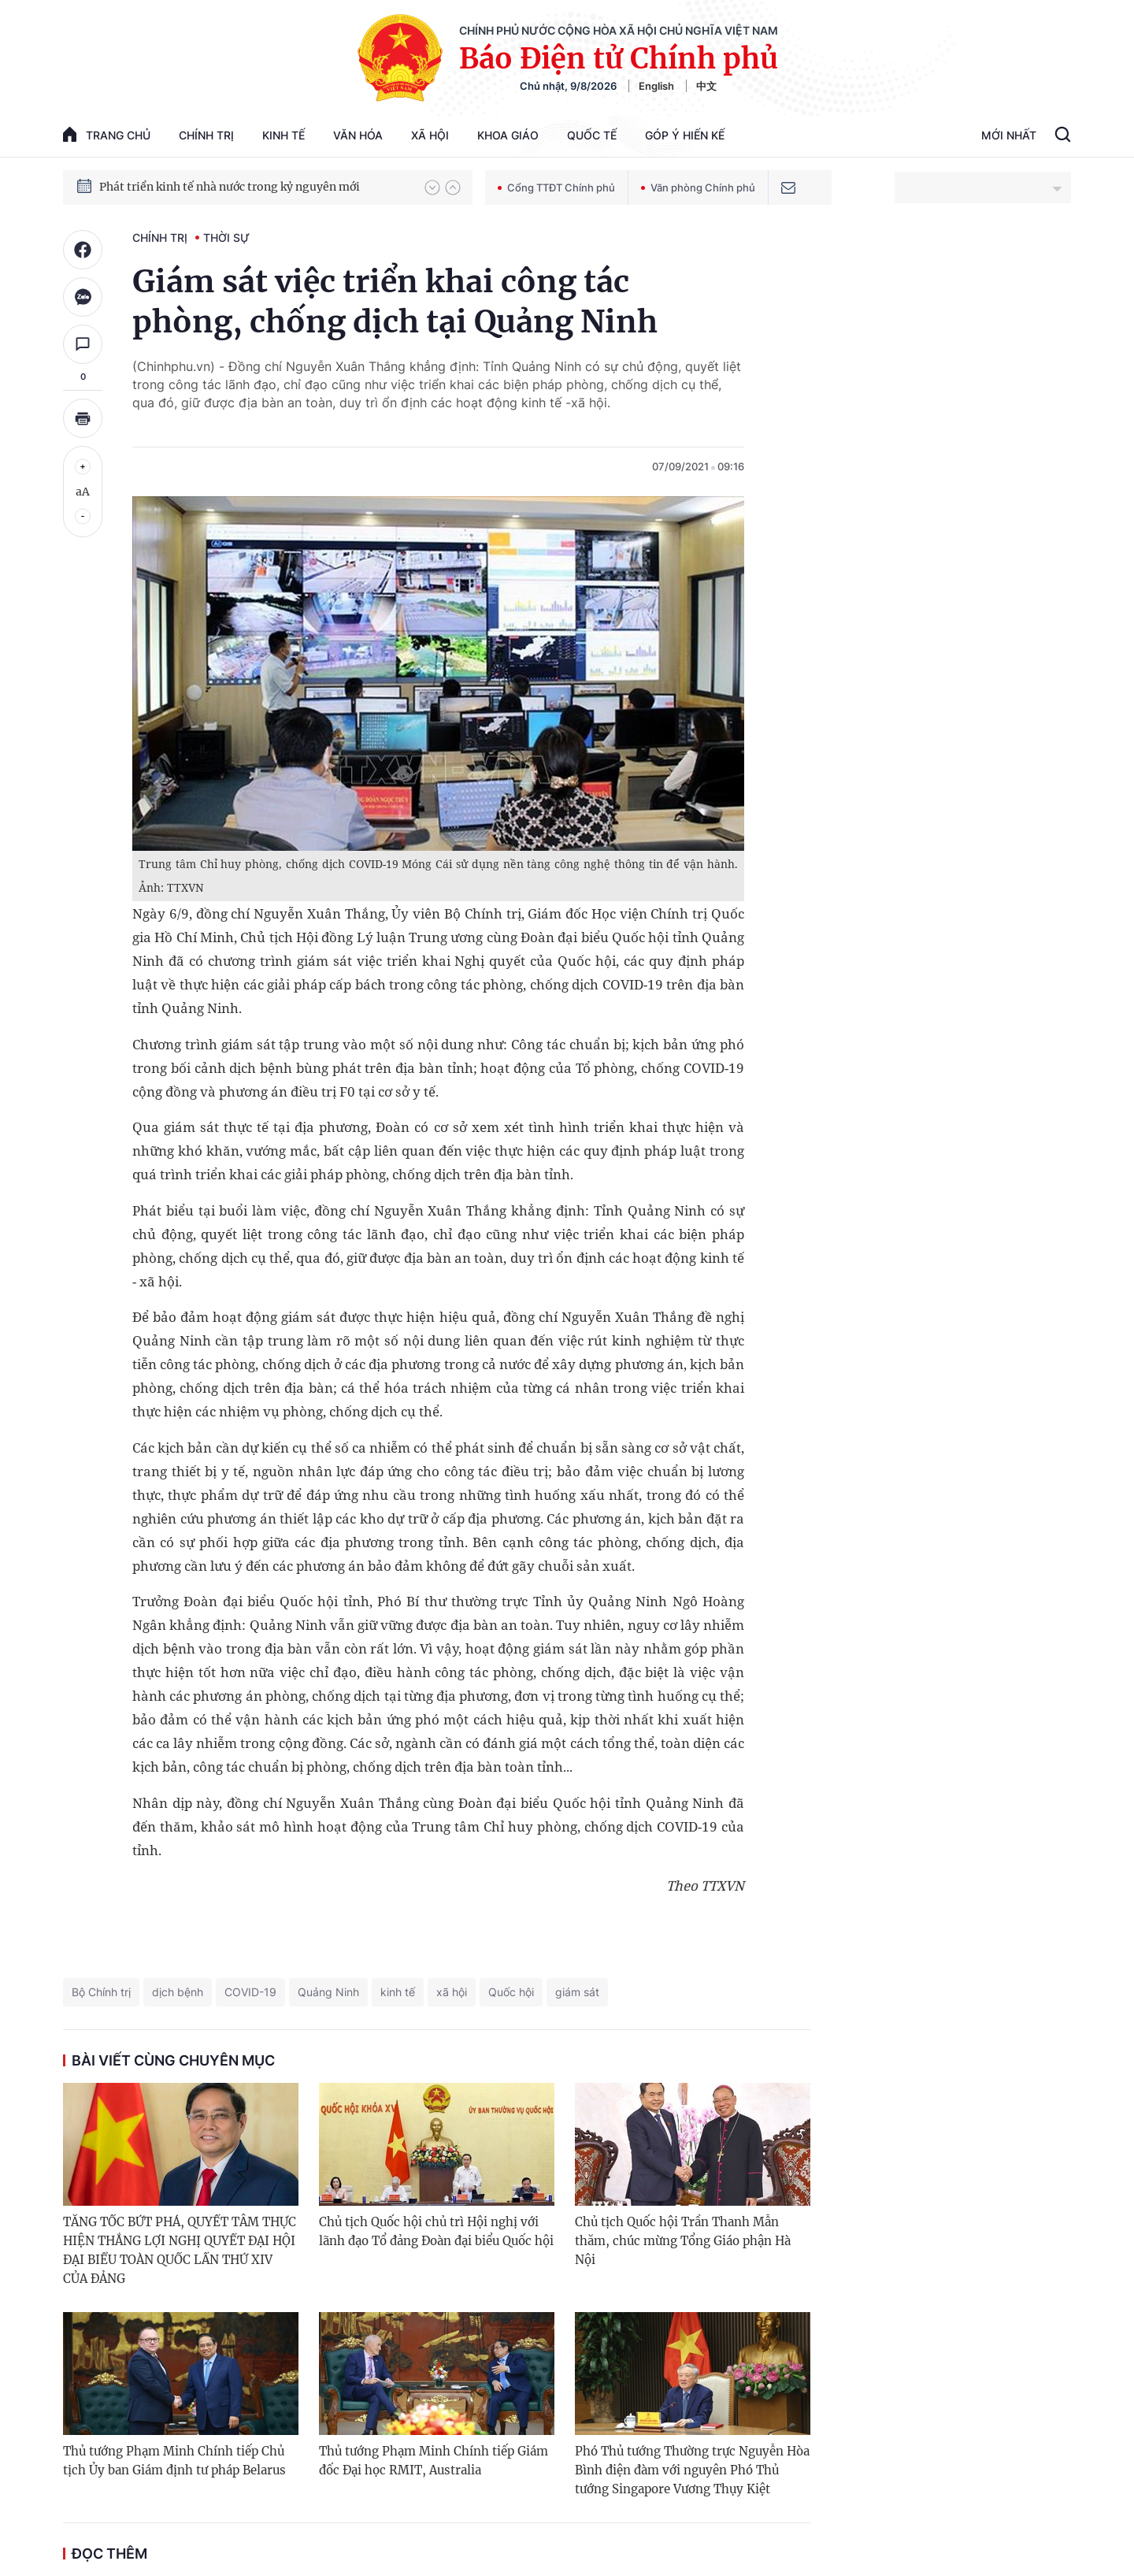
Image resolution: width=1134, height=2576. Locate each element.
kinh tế (397, 1992)
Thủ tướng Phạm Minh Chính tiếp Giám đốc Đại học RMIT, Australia (433, 2461)
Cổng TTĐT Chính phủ (556, 187)
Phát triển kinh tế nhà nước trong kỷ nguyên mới (229, 187)
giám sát (577, 1992)
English (656, 86)
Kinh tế (283, 135)
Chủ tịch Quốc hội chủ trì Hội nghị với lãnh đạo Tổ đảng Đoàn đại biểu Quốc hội (436, 2231)
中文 (706, 86)
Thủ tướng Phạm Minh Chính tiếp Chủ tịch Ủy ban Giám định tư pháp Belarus (174, 2461)
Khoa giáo (508, 135)
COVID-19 (250, 1992)
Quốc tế (592, 135)
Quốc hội (511, 1992)
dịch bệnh (177, 1992)
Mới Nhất (1008, 135)
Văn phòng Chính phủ (698, 187)
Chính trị (206, 135)
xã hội (451, 1992)
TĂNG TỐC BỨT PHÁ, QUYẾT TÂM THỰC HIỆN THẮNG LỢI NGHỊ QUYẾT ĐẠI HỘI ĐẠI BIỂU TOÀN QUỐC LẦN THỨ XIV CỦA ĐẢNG (179, 2250)
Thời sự (226, 237)
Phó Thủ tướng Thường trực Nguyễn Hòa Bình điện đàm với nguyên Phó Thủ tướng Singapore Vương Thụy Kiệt (692, 2470)
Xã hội (430, 135)
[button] (432, 187)
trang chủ (106, 134)
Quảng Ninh (328, 1992)
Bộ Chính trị (101, 1992)
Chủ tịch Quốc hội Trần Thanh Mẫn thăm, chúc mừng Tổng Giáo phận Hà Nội (683, 2240)
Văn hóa (358, 135)
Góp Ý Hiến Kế (684, 135)
